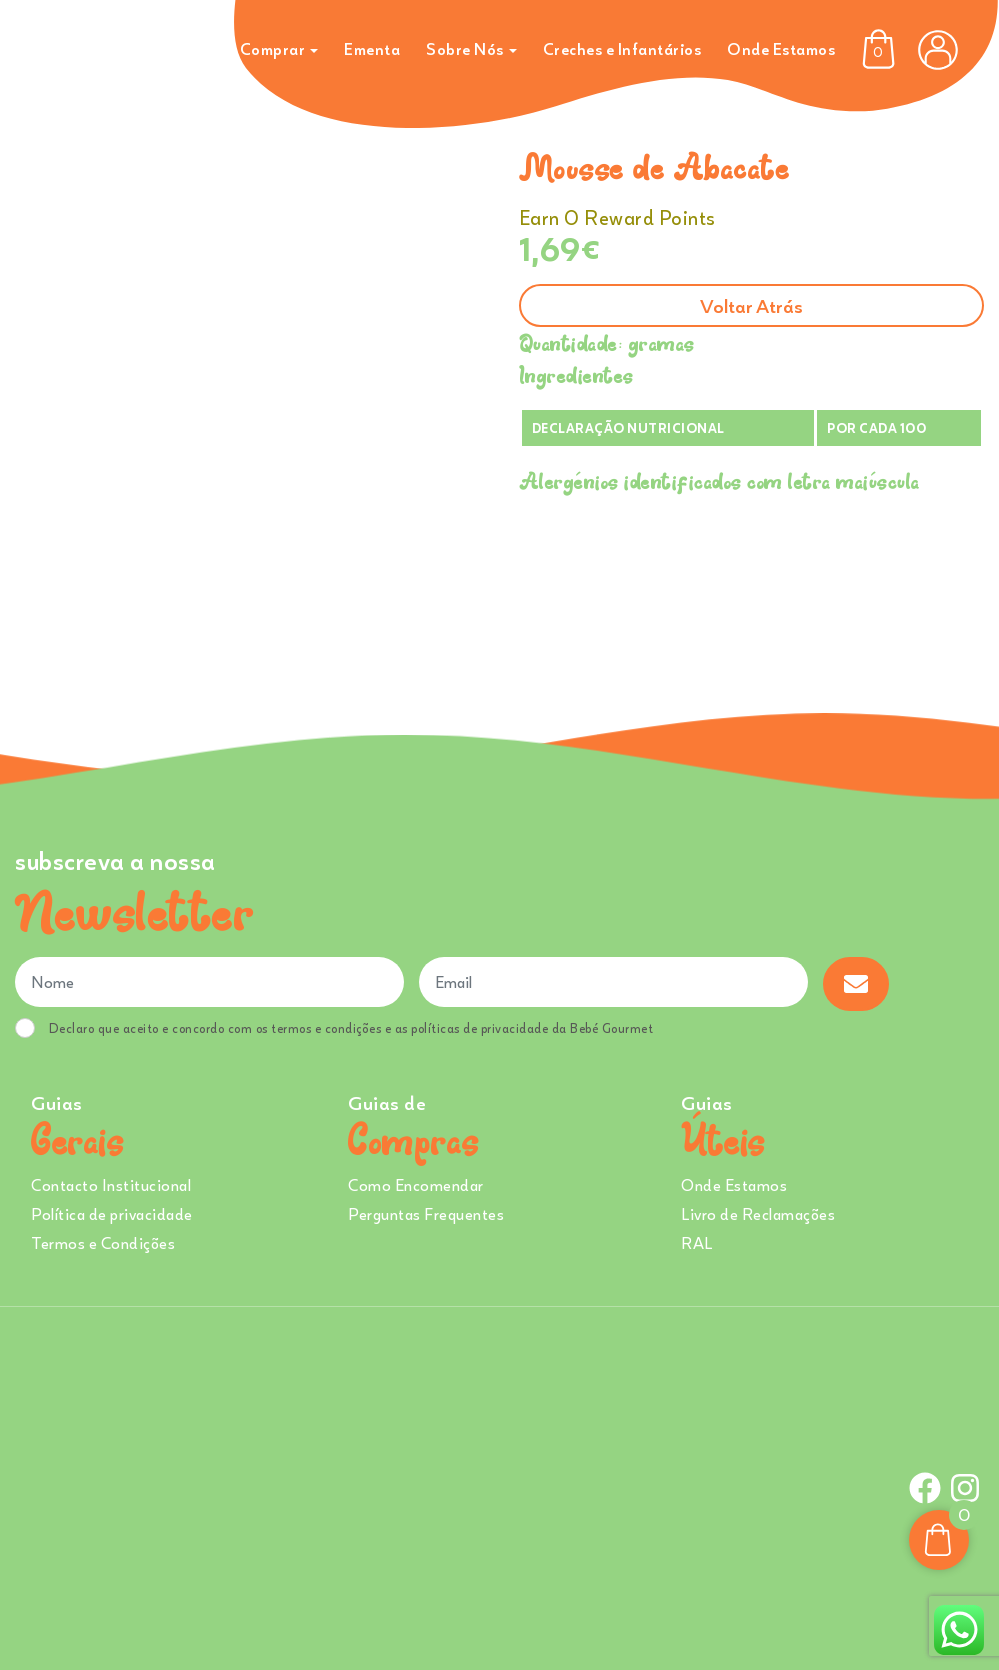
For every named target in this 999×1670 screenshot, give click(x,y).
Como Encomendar (416, 1185)
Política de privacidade (112, 1214)
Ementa (372, 49)
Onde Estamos (781, 49)
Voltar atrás (751, 305)
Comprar (273, 49)
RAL (697, 1243)
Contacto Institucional (111, 1185)
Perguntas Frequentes (426, 1214)
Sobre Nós (465, 49)
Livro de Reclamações (758, 1214)
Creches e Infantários (622, 49)
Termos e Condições (103, 1243)
